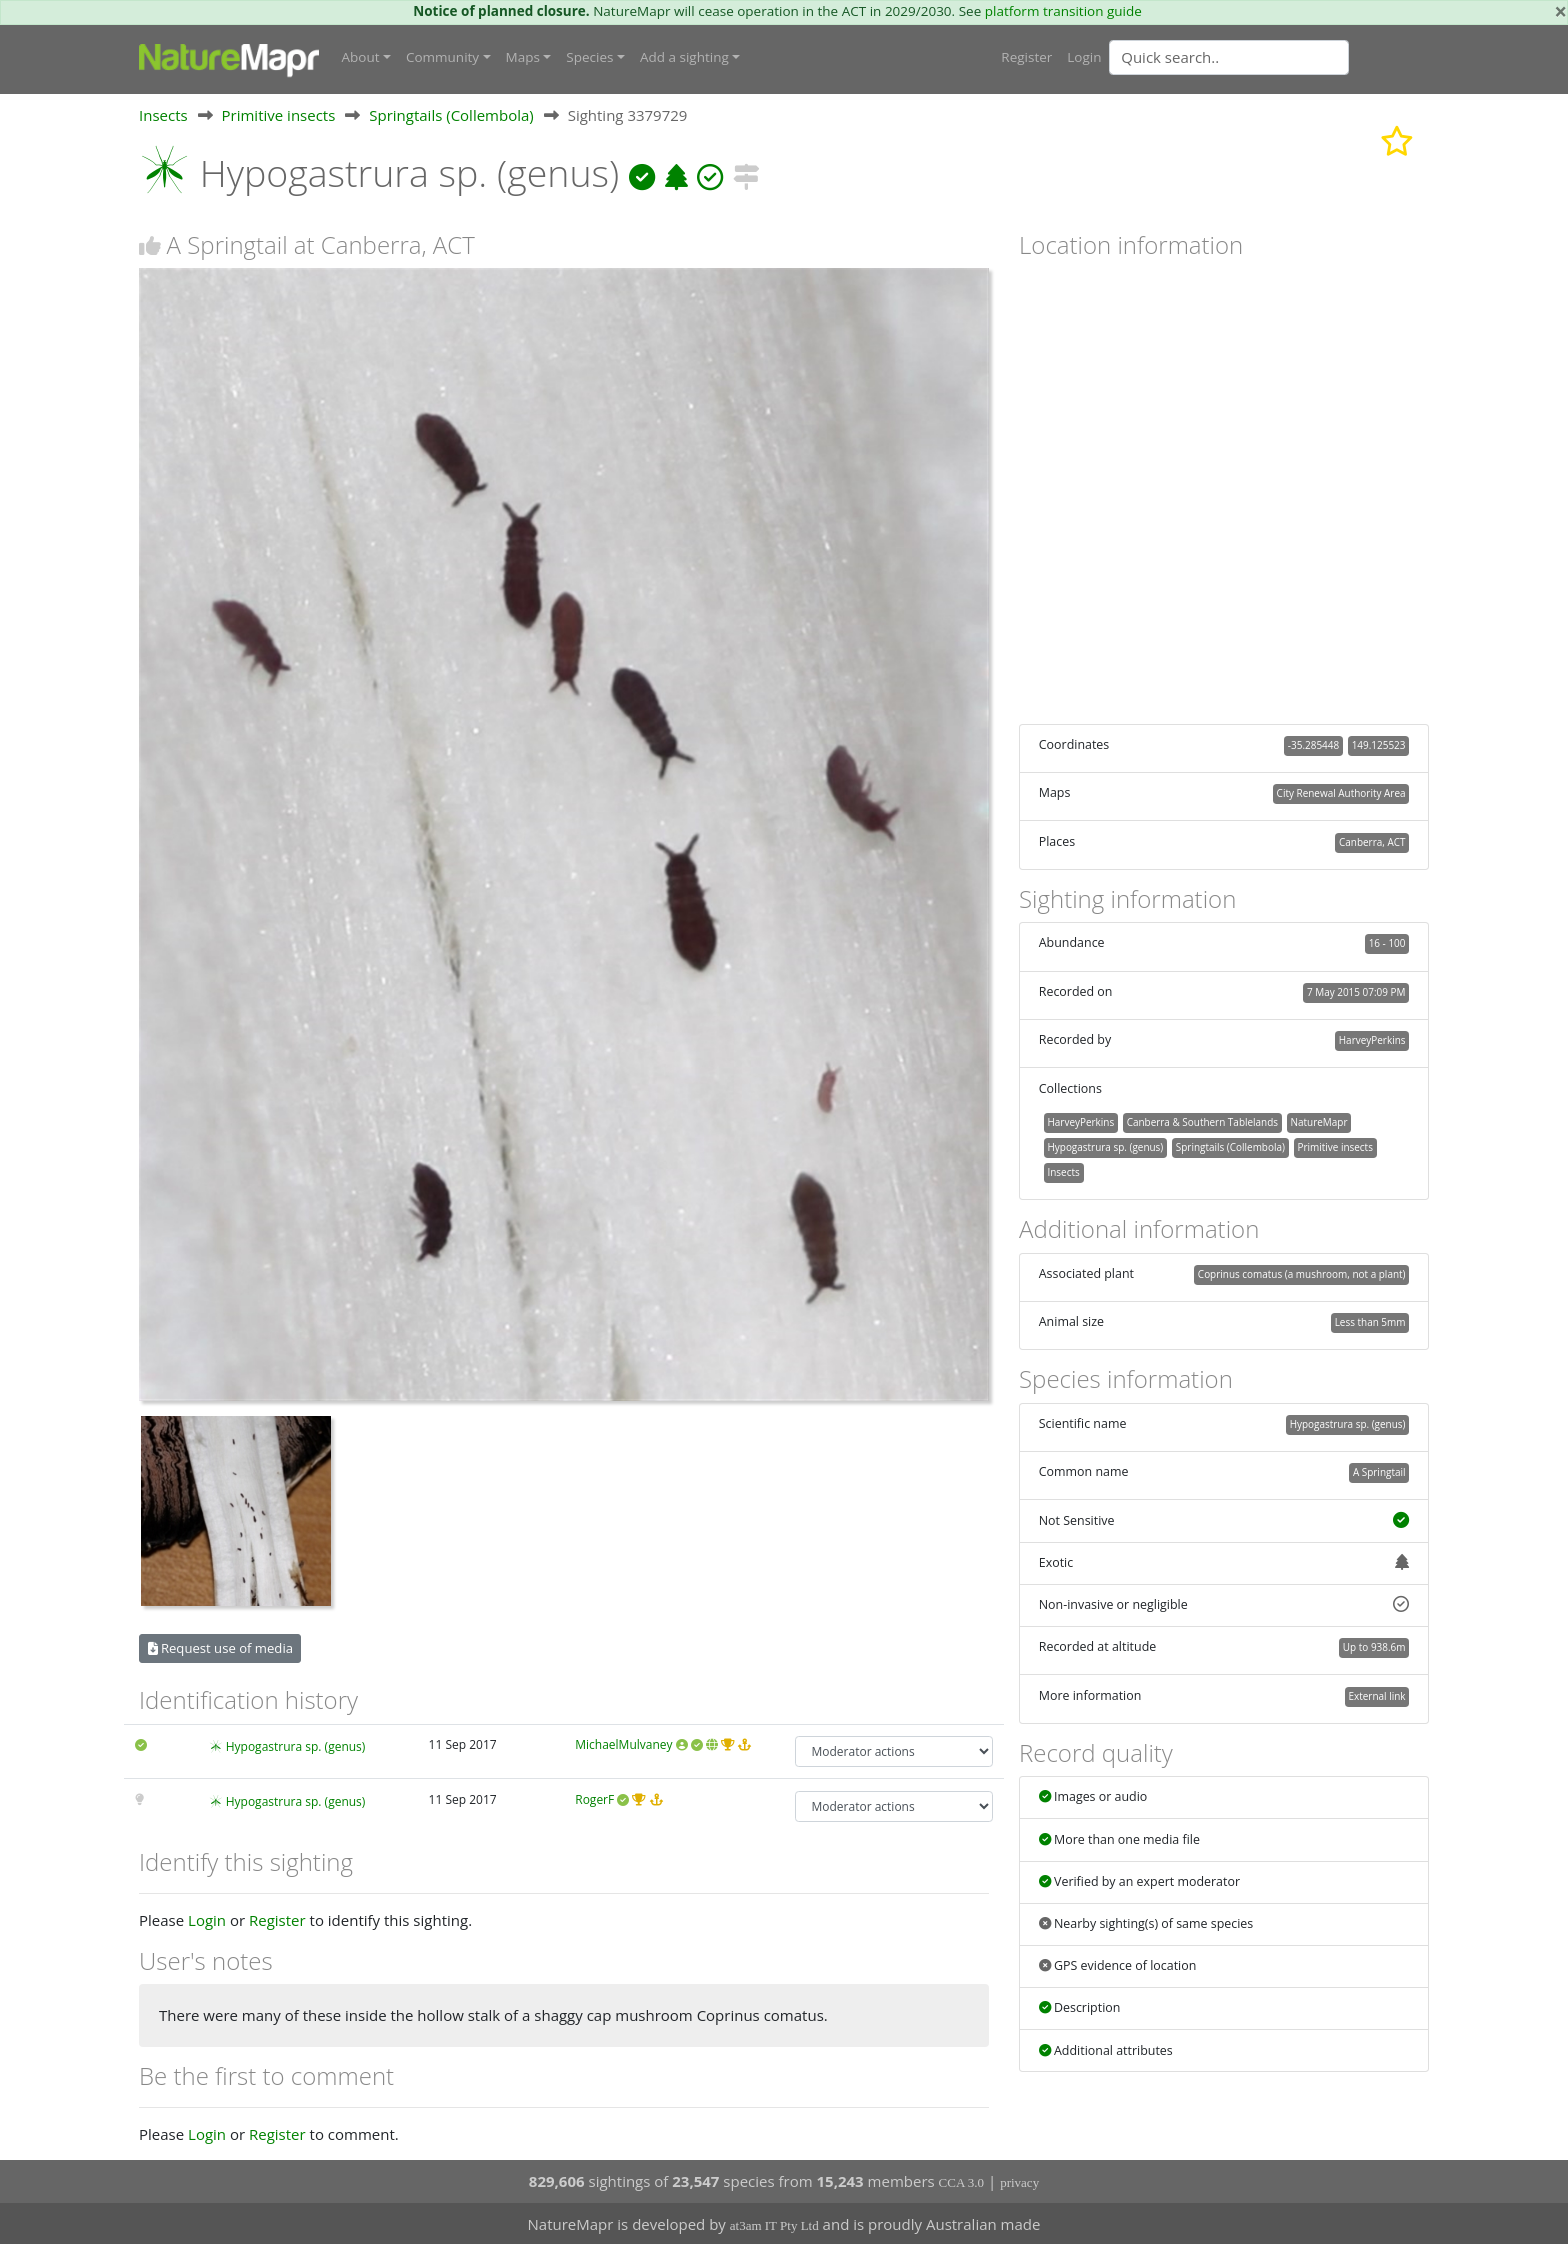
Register (1026, 57)
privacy (1019, 2181)
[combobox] (1269, 57)
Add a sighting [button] (684, 57)
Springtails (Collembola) (451, 114)
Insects (163, 114)
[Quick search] (1229, 57)
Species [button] (589, 57)
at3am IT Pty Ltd (774, 2224)
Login (1084, 57)
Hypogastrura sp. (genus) (296, 1745)
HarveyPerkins (1372, 1039)
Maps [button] (523, 57)
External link (1376, 1695)
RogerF (594, 1798)
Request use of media (220, 1647)
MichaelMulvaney (623, 1743)
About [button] (361, 57)
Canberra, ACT (1372, 841)
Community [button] (442, 57)
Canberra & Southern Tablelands (1202, 1121)
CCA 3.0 (962, 2181)
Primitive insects (279, 114)
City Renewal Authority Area (1341, 793)
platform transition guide (1063, 11)
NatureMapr (1319, 1121)
